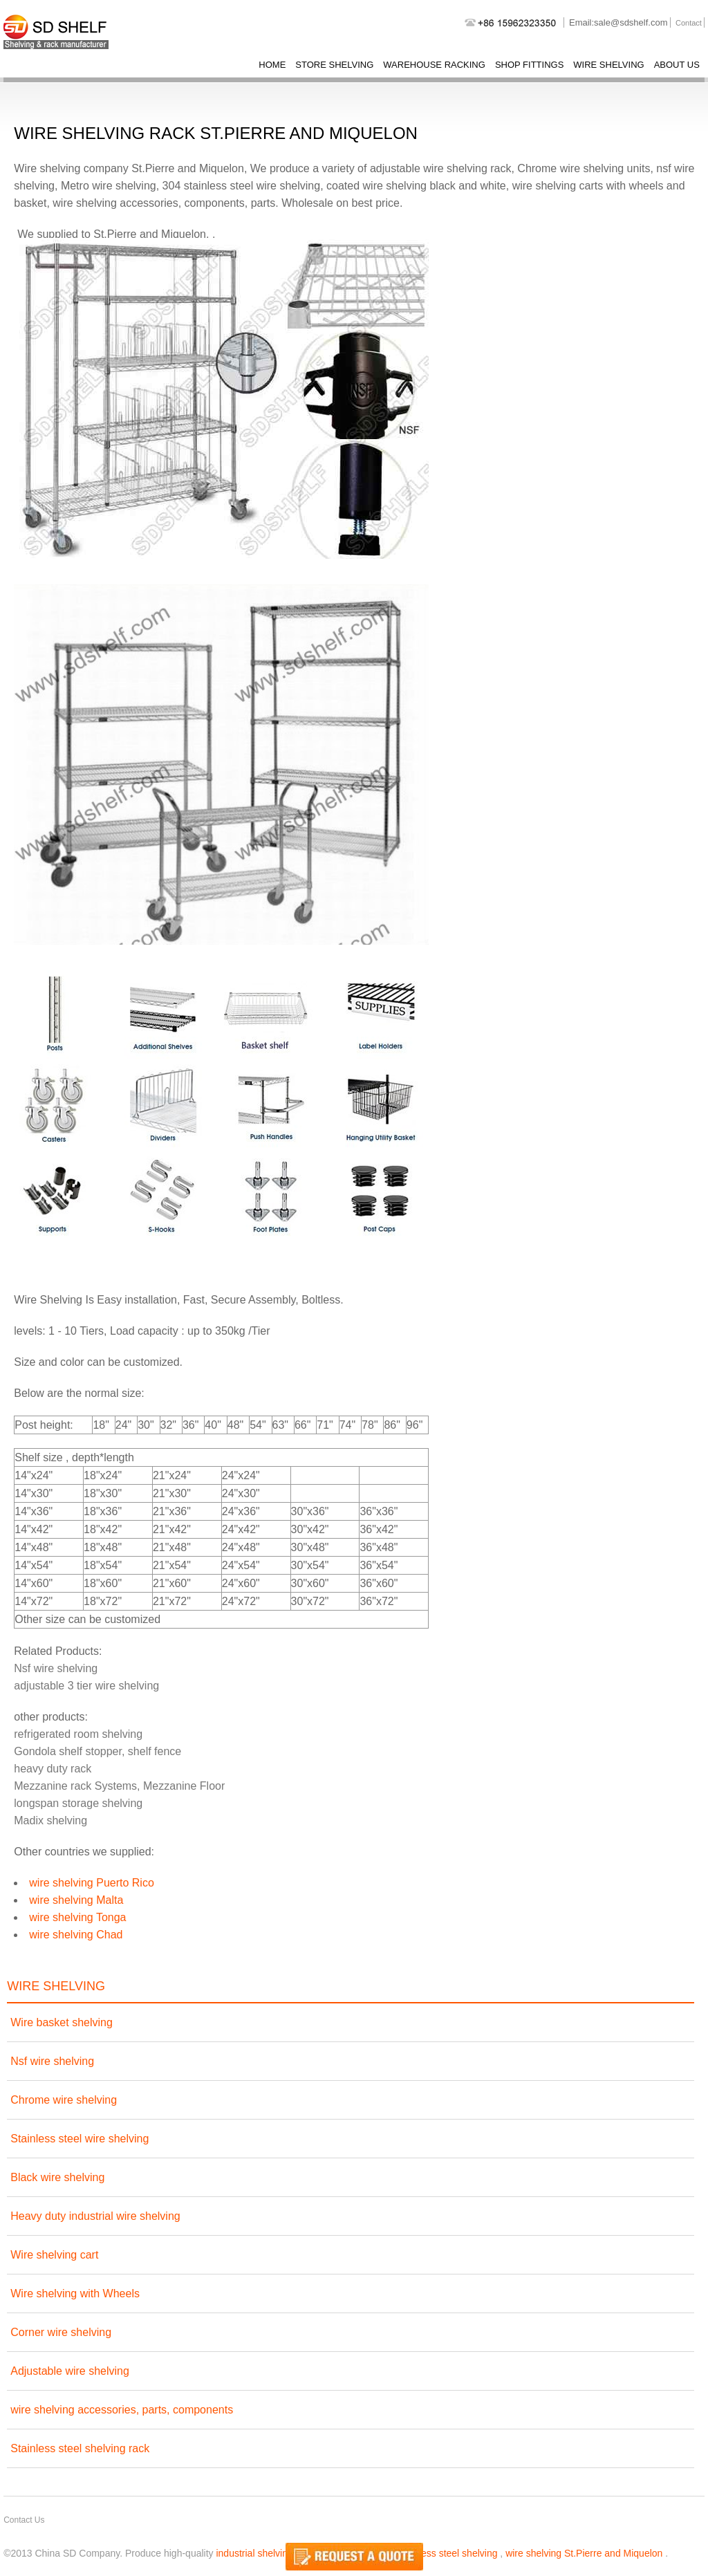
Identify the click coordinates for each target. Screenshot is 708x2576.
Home (272, 64)
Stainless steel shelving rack (79, 2448)
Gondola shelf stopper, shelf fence (97, 1751)
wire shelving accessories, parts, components (121, 2410)
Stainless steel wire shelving (79, 2138)
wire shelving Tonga (77, 1917)
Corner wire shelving (60, 2332)
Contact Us (23, 2520)
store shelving (334, 64)
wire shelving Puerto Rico (91, 1883)
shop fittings (529, 64)
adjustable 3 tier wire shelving (86, 1686)
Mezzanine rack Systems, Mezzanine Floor (119, 1786)
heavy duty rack (52, 1769)
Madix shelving (50, 1820)
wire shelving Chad (75, 1934)
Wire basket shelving (61, 2022)
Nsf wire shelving (55, 1668)
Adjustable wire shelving (69, 2371)
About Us (677, 64)
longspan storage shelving (78, 1803)
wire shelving (608, 64)
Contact (689, 23)
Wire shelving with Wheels (75, 2293)
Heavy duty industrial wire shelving (95, 2216)
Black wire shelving (57, 2177)
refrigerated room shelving (78, 1734)
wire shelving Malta (76, 1900)
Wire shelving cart (54, 2255)
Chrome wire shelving (63, 2100)
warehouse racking (434, 64)
